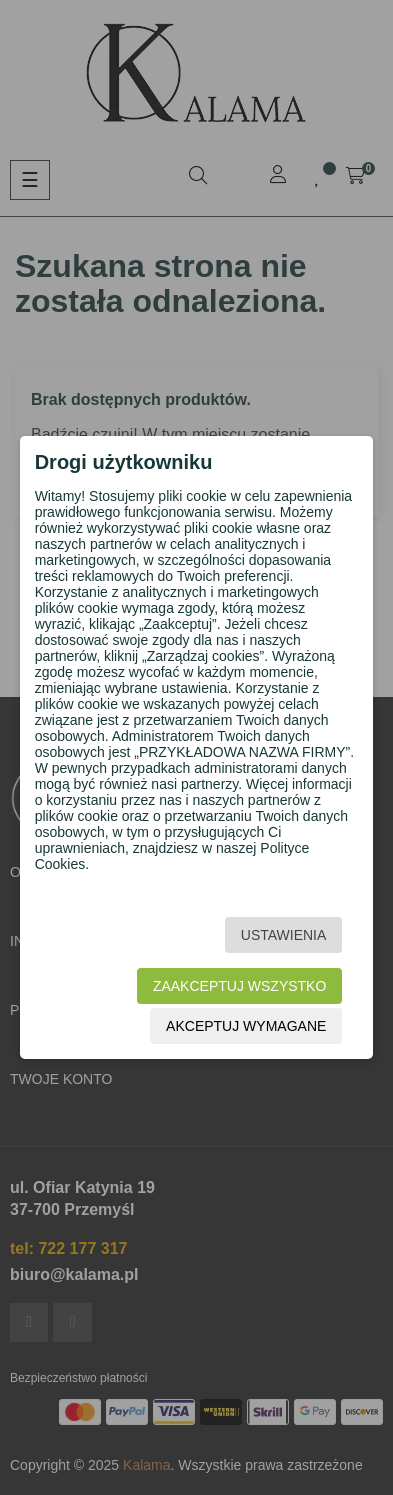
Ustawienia (284, 935)
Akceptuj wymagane (246, 1026)
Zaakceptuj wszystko (239, 986)
